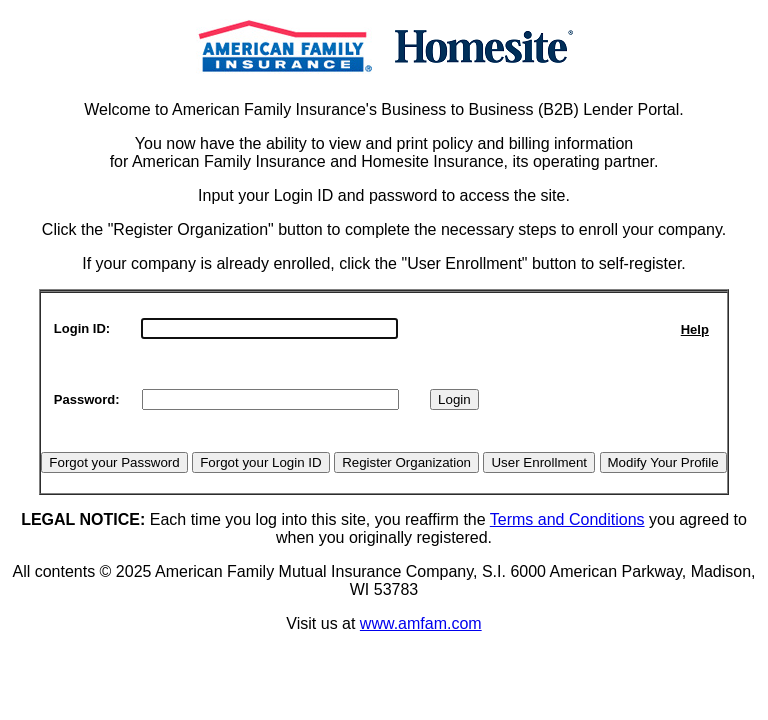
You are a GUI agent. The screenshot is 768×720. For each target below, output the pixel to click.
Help (695, 329)
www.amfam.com (421, 623)
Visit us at (323, 623)
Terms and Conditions (567, 519)
